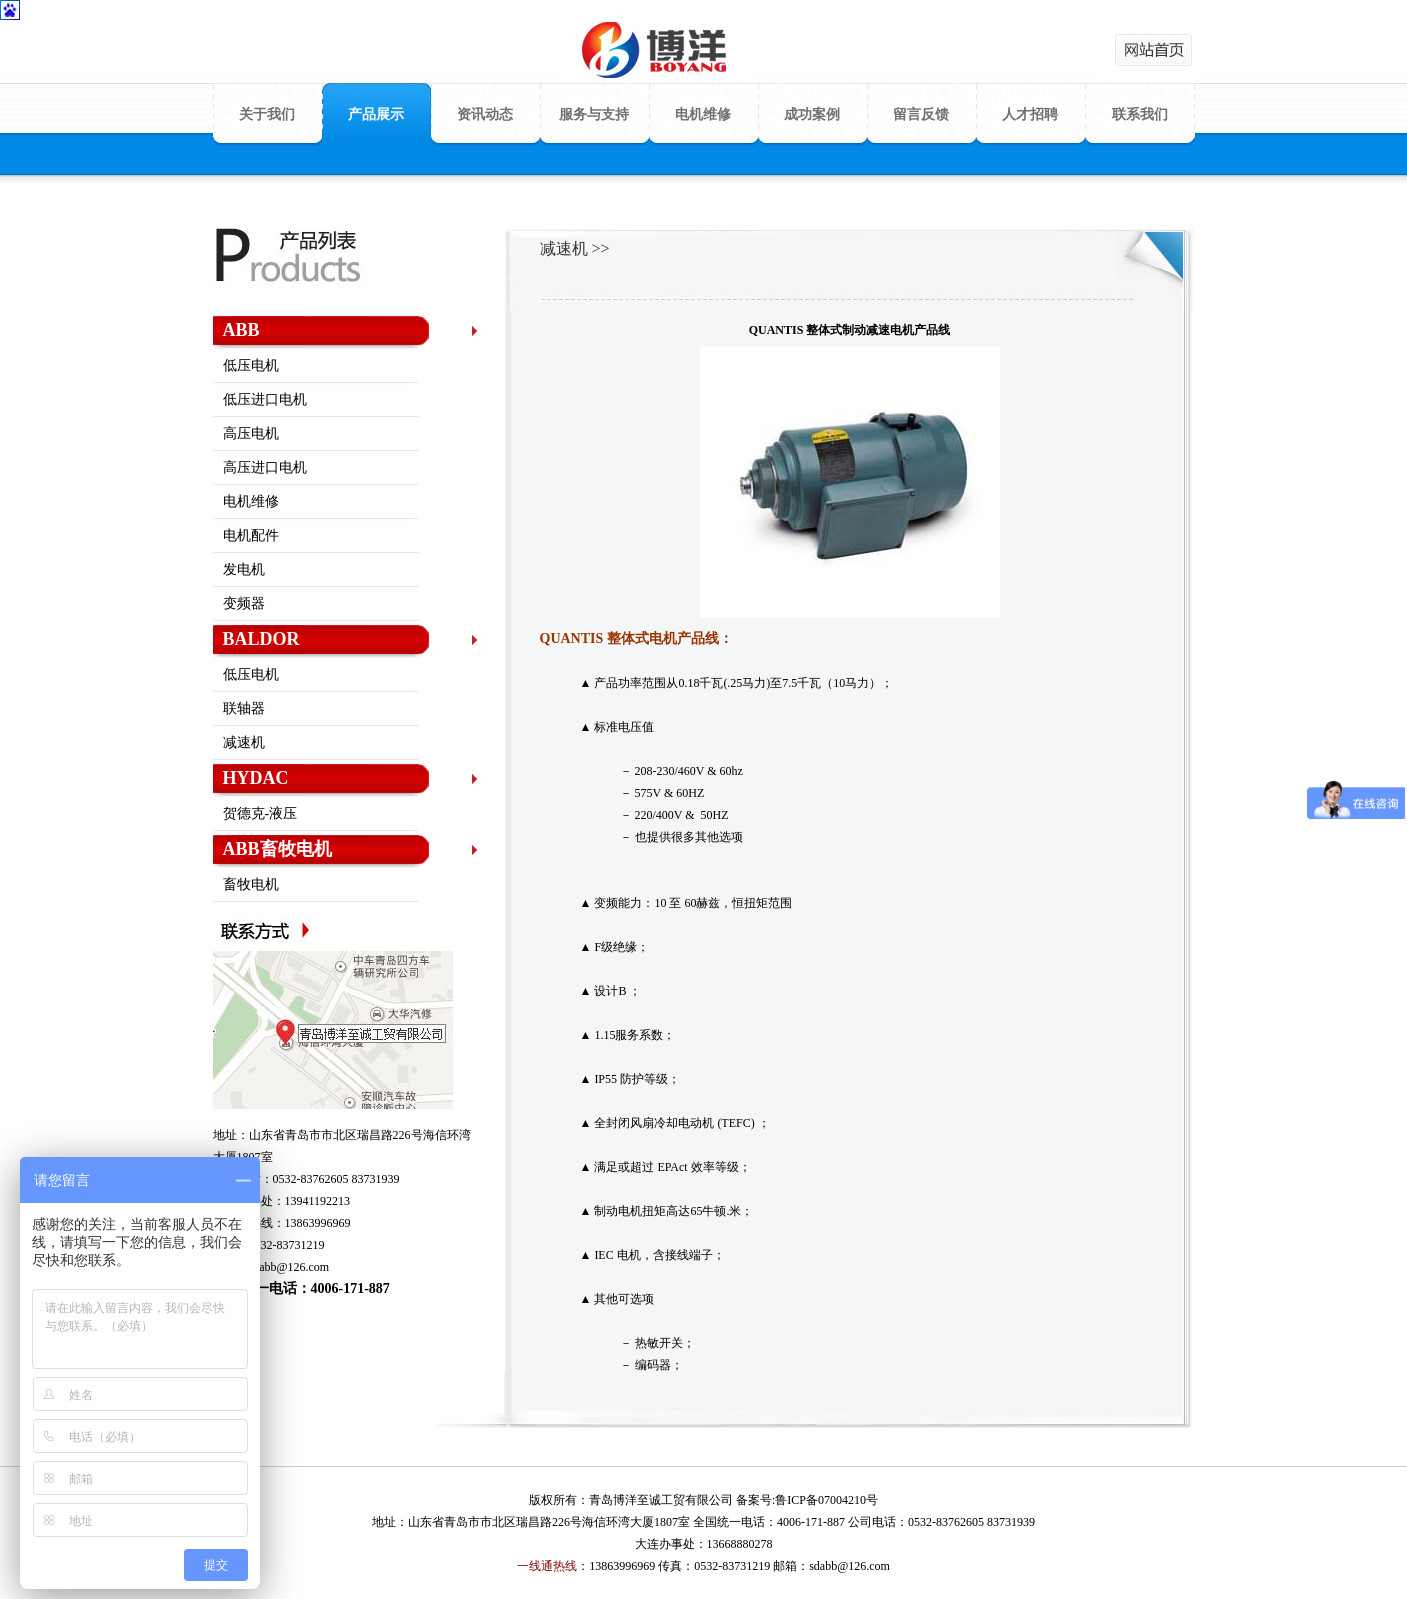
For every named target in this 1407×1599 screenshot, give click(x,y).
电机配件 (251, 535)
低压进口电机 (265, 399)
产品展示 (376, 114)
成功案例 (812, 114)
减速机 (244, 742)
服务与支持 (594, 114)
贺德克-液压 (260, 813)
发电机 (244, 569)
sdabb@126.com (289, 1267)
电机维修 (703, 114)
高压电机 (251, 433)
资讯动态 (485, 114)
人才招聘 (1030, 114)
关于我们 (267, 114)
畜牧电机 (251, 884)
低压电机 (251, 365)
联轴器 (244, 708)
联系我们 (1140, 114)
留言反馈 (921, 114)
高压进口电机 (265, 467)
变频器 (244, 603)
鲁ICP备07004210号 (826, 1500)
